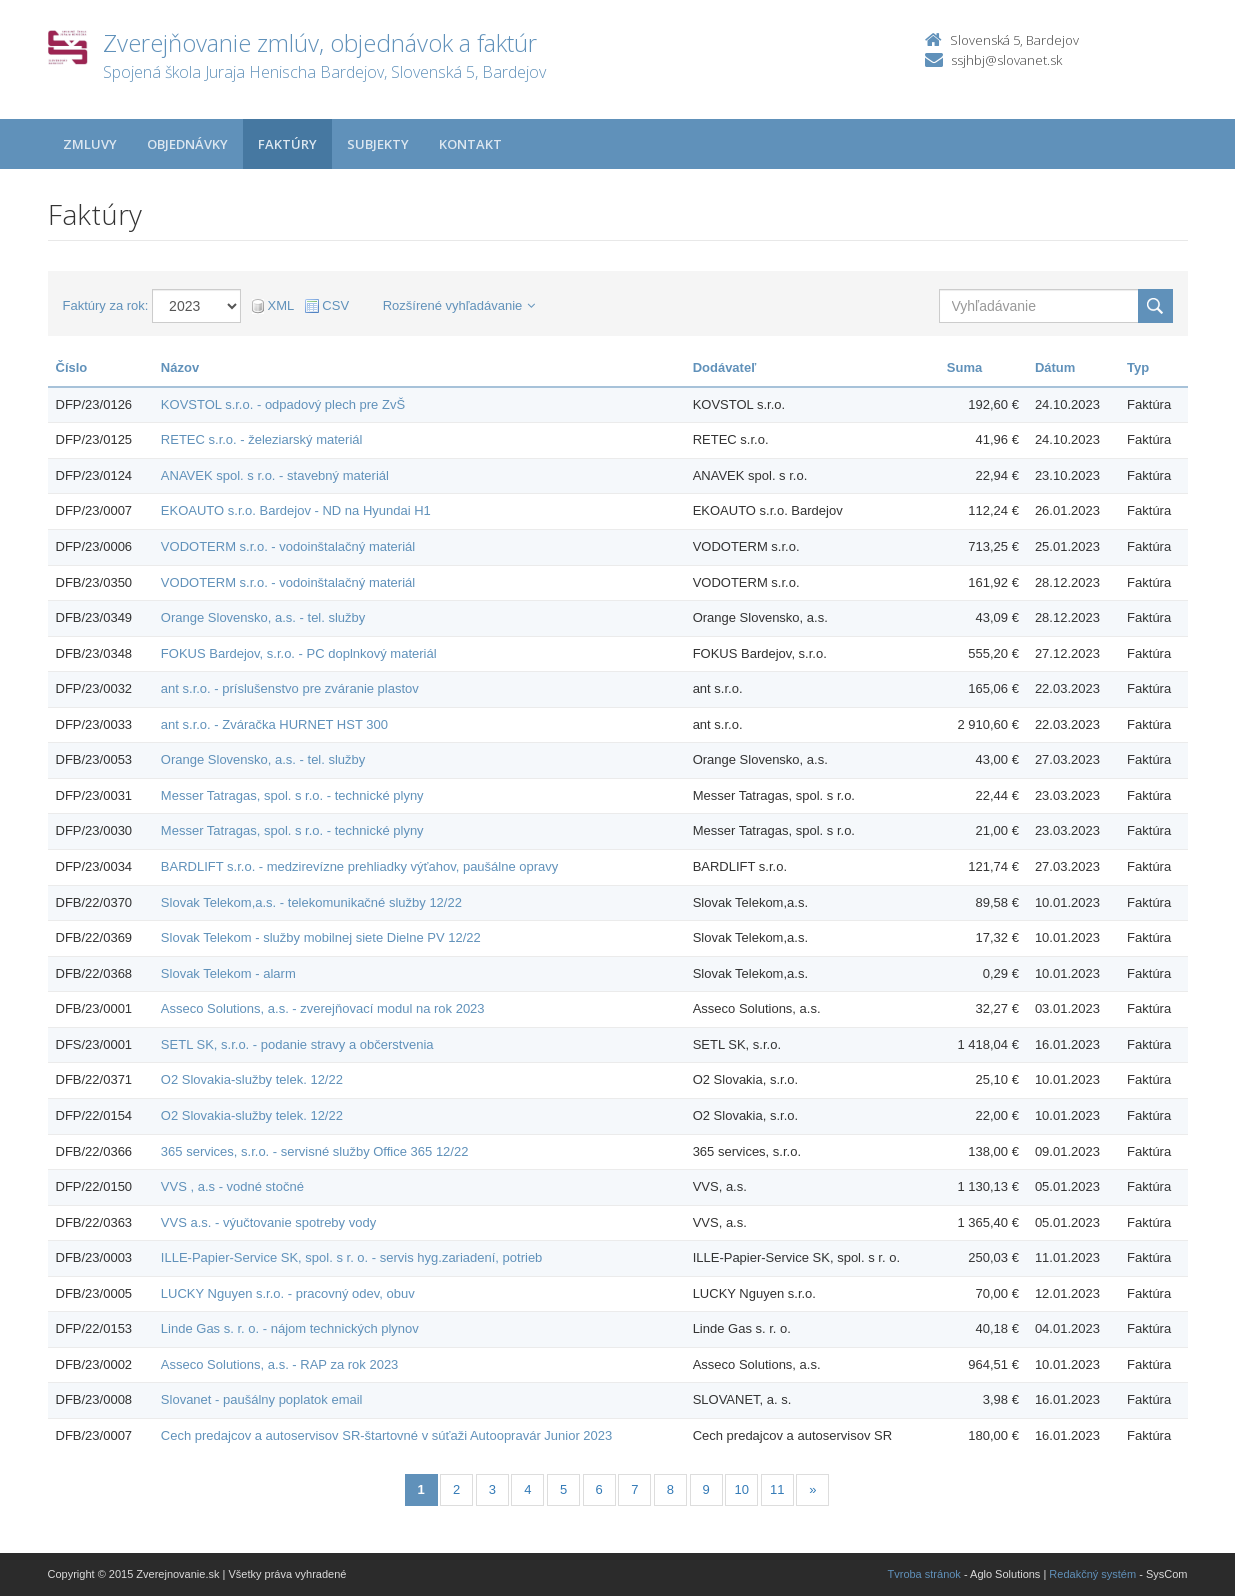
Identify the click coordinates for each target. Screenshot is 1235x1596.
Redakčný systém (1092, 1574)
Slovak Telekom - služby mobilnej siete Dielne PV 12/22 (321, 937)
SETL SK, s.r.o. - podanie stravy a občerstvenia (297, 1044)
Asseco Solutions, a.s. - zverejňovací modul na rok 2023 (323, 1008)
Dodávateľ (725, 367)
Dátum (1055, 367)
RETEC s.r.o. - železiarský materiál (262, 439)
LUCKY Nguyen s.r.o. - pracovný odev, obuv (288, 1293)
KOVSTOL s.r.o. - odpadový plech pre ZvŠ (283, 404)
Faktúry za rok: (106, 305)
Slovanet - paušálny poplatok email (262, 1399)
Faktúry (287, 144)
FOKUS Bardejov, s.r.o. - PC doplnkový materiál (299, 653)
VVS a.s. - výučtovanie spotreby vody (268, 1222)
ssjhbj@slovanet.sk (1006, 60)
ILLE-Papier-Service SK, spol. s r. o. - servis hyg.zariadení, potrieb (352, 1257)
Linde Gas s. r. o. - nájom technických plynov (290, 1328)
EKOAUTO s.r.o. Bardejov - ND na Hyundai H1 (296, 510)
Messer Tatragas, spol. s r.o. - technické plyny (292, 795)
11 (777, 1489)
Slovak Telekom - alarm (228, 973)
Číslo (72, 367)
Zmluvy (90, 144)
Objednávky (187, 144)
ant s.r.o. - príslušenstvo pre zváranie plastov (290, 688)
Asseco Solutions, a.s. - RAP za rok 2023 (280, 1364)
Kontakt (470, 144)
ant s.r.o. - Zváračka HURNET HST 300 (274, 724)
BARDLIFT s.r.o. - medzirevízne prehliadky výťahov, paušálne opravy (359, 866)
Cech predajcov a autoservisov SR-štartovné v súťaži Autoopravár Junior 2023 (386, 1435)
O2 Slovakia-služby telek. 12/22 (252, 1079)
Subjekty (378, 144)
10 (741, 1489)
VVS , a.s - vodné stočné (232, 1186)
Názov (180, 367)
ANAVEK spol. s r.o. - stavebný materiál (275, 475)
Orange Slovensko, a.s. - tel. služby (263, 617)
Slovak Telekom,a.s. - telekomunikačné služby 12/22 (311, 902)
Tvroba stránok (924, 1574)
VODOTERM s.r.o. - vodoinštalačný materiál (288, 546)
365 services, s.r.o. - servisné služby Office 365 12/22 (315, 1151)
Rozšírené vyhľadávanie (459, 305)
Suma (964, 367)
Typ (1138, 367)
